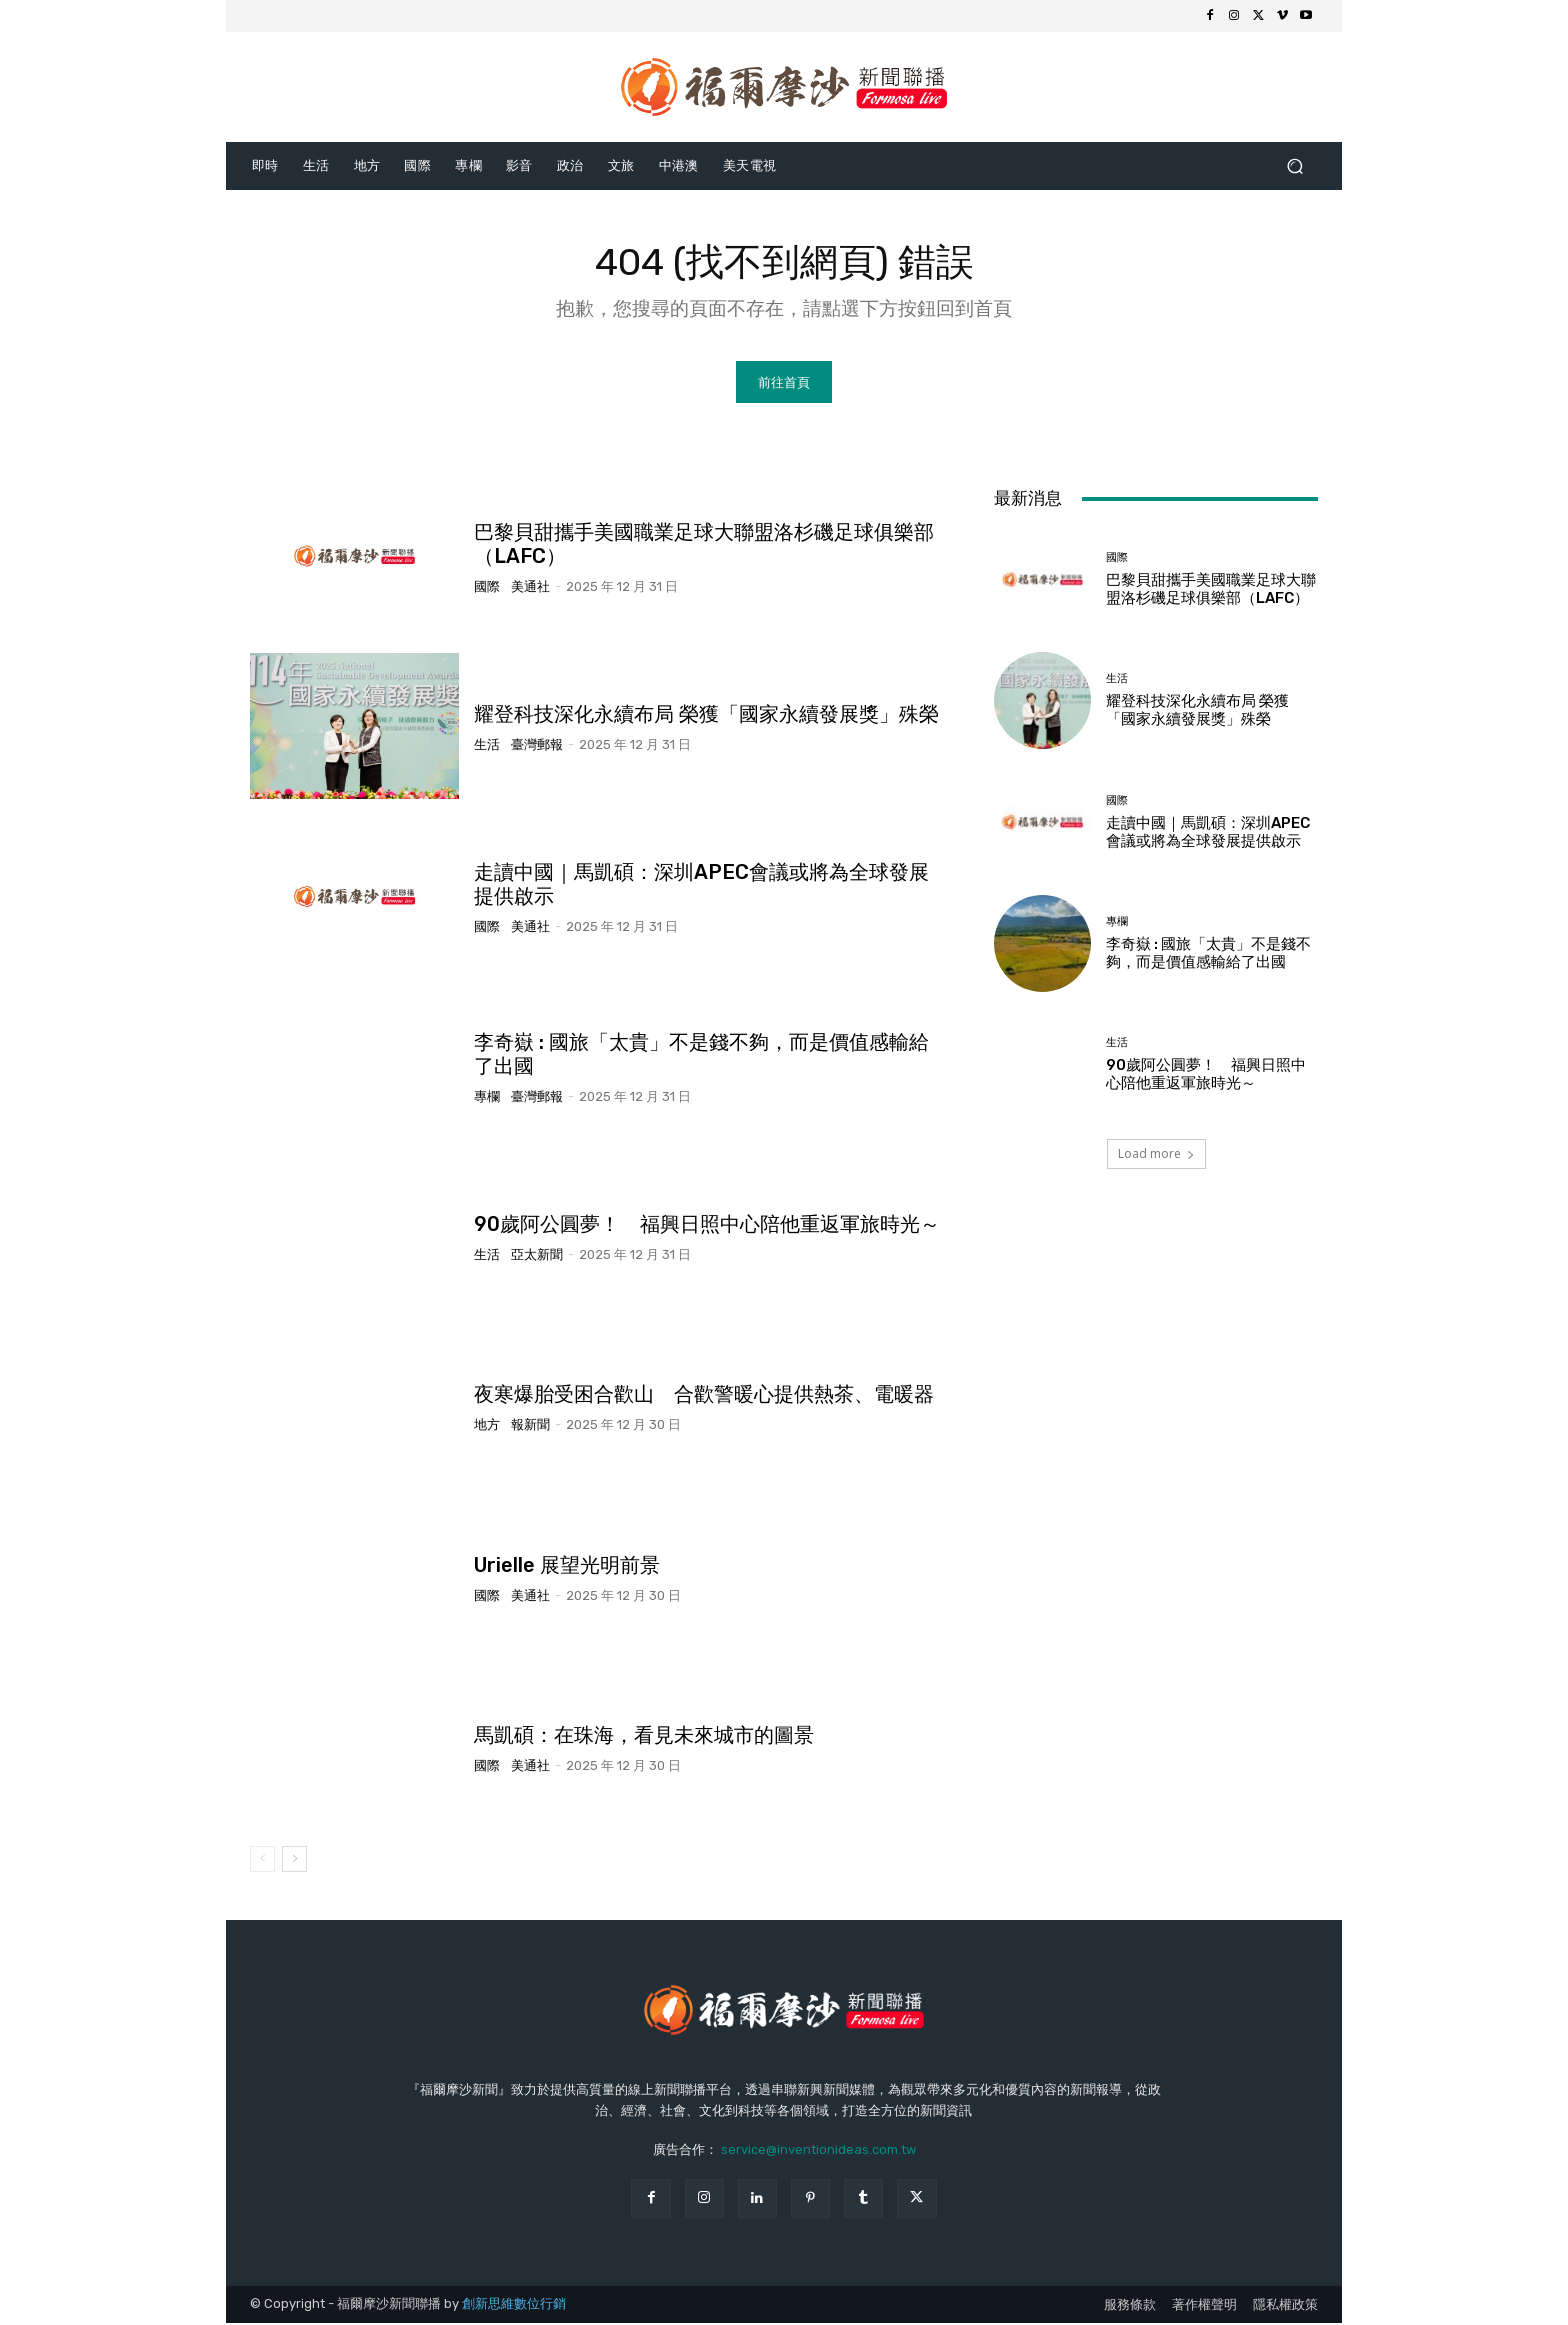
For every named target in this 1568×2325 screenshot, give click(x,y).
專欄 (487, 1099)
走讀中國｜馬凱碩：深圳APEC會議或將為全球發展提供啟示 (1208, 834)
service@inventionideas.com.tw (818, 2151)
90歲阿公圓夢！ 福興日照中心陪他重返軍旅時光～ (707, 1227)
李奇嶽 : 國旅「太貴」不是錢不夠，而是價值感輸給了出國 (1208, 955)
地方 (487, 1427)
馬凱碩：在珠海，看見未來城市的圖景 (644, 1737)
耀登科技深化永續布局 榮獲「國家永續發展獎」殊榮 (706, 716)
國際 (487, 588)
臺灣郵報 (537, 746)
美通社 (530, 588)
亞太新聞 (537, 1257)
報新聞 (530, 1427)
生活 (487, 746)
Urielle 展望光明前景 (567, 1567)
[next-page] (294, 1862)
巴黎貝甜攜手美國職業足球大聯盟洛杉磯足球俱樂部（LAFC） (1211, 592)
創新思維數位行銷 (514, 2306)
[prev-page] (262, 1862)
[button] (1294, 165)
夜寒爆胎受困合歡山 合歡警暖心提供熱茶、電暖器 (704, 1397)
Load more (1156, 1155)
